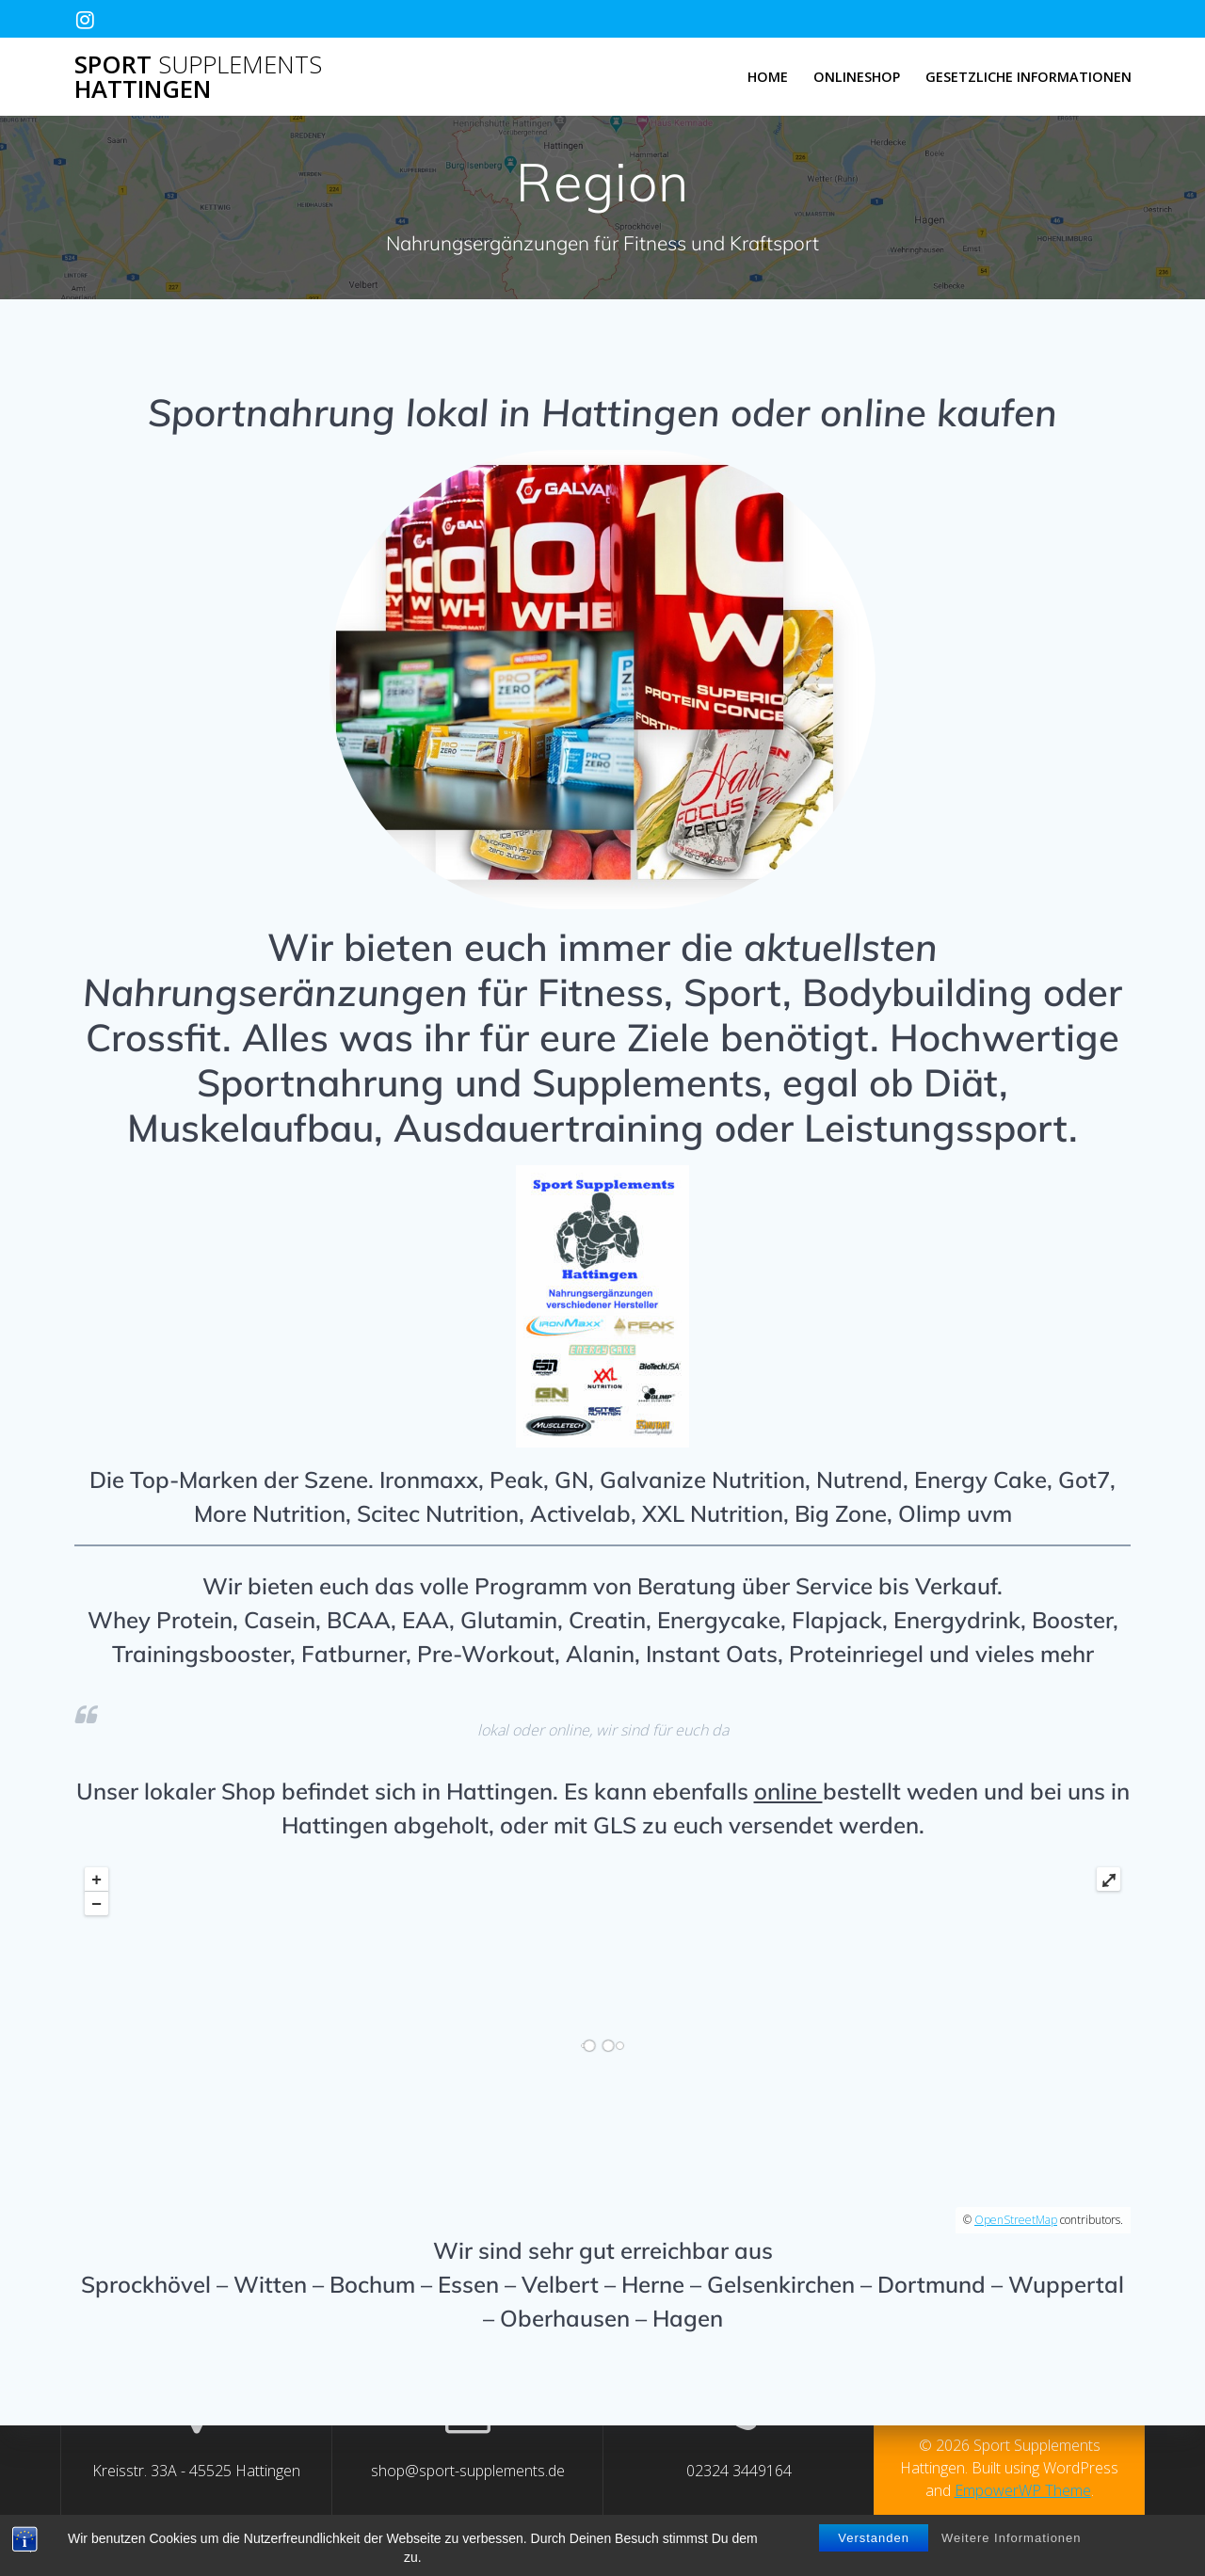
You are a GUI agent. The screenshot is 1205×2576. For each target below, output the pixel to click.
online (788, 1791)
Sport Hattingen (198, 77)
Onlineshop (856, 77)
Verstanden (873, 2538)
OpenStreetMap (1015, 2220)
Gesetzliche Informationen (1028, 77)
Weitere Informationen (1011, 2538)
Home (767, 77)
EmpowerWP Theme (1023, 2490)
